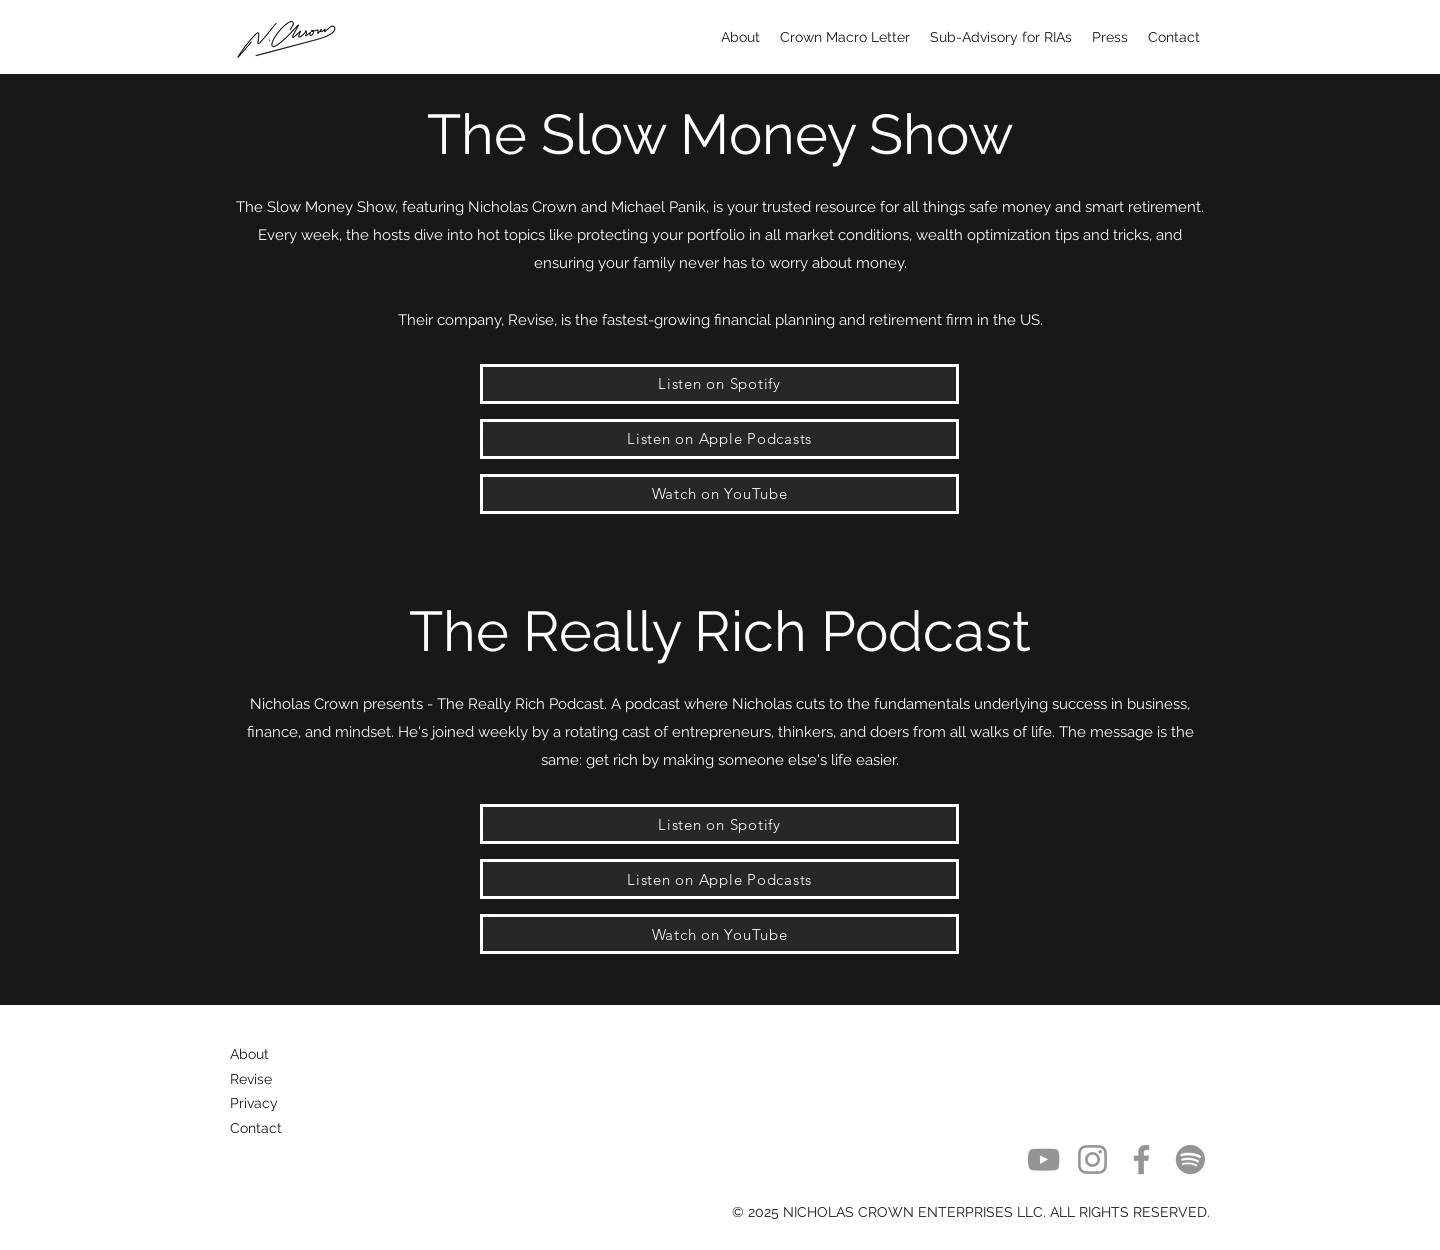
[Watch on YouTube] (719, 494)
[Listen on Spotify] (719, 384)
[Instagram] (1092, 1159)
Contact (256, 1128)
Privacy (254, 1103)
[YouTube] (1043, 1159)
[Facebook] (1141, 1159)
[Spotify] (1190, 1159)
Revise (251, 1079)
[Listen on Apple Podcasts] (719, 439)
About (249, 1054)
